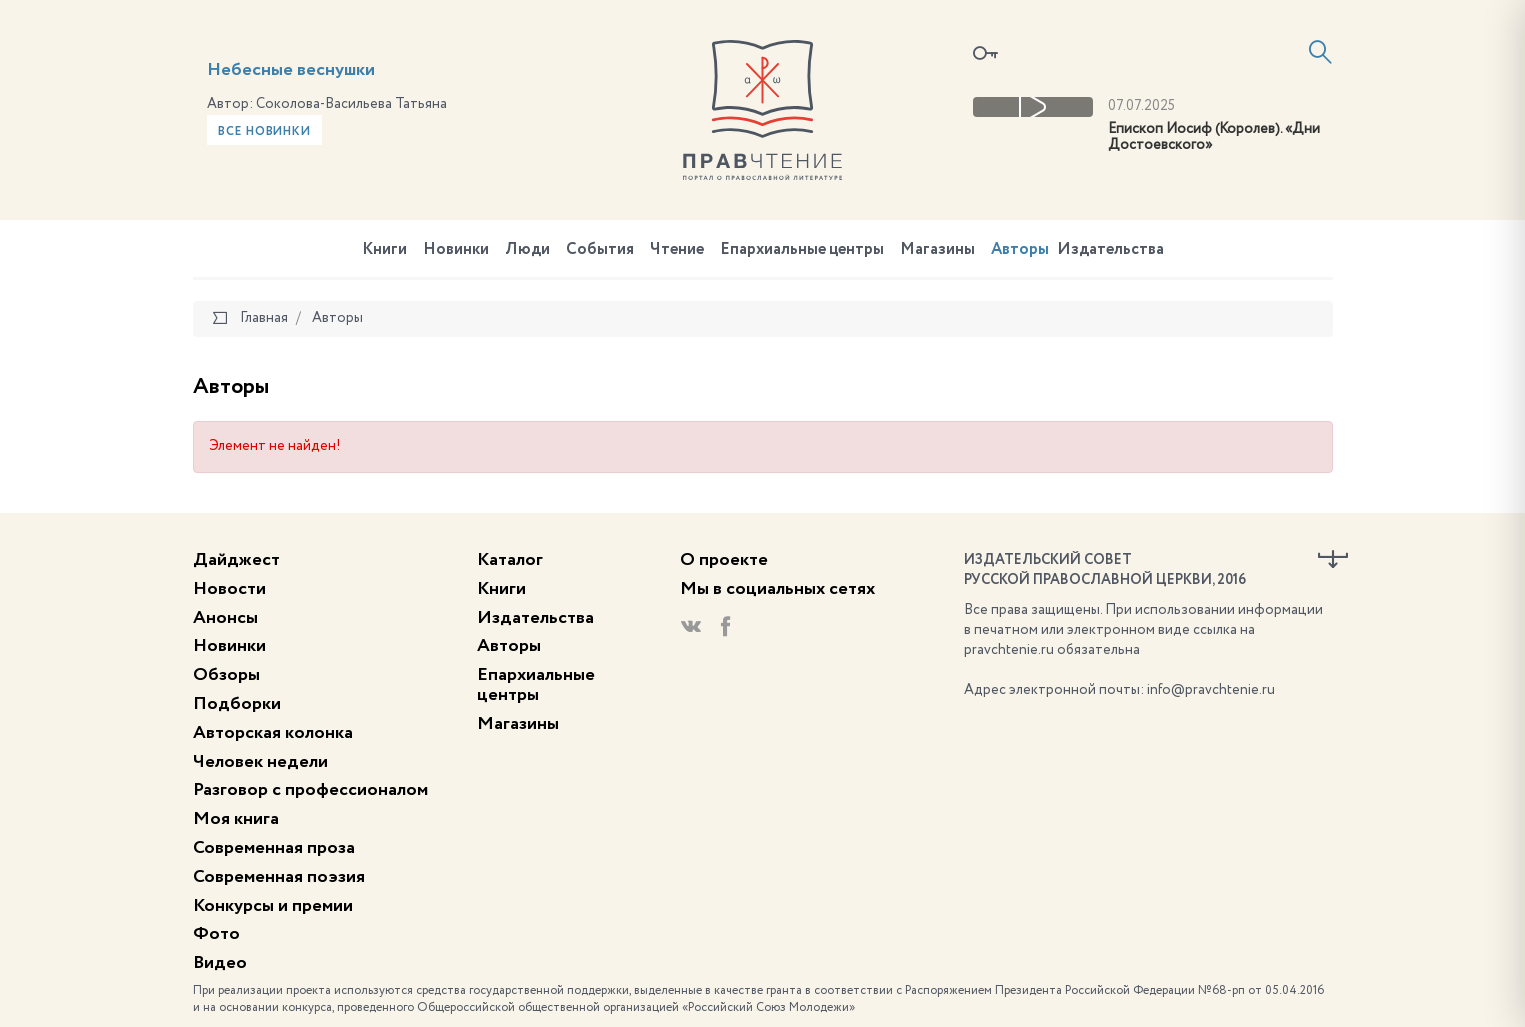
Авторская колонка (273, 733)
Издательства (1110, 250)
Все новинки (265, 132)
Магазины (937, 250)
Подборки (237, 704)
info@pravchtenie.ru (1211, 690)
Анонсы (225, 618)
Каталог (510, 560)
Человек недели (260, 762)
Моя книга (236, 819)
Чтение (677, 250)
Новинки (456, 250)
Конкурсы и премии (273, 906)
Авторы (1020, 250)
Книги (384, 250)
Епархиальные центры (802, 250)
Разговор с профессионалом (310, 790)
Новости (229, 589)
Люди (527, 250)
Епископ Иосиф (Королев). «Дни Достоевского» (1214, 137)
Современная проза (274, 848)
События (600, 250)
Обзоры (226, 675)
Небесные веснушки (291, 70)
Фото (216, 934)
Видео (220, 963)
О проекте (724, 560)
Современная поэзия (279, 877)
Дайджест (236, 560)
